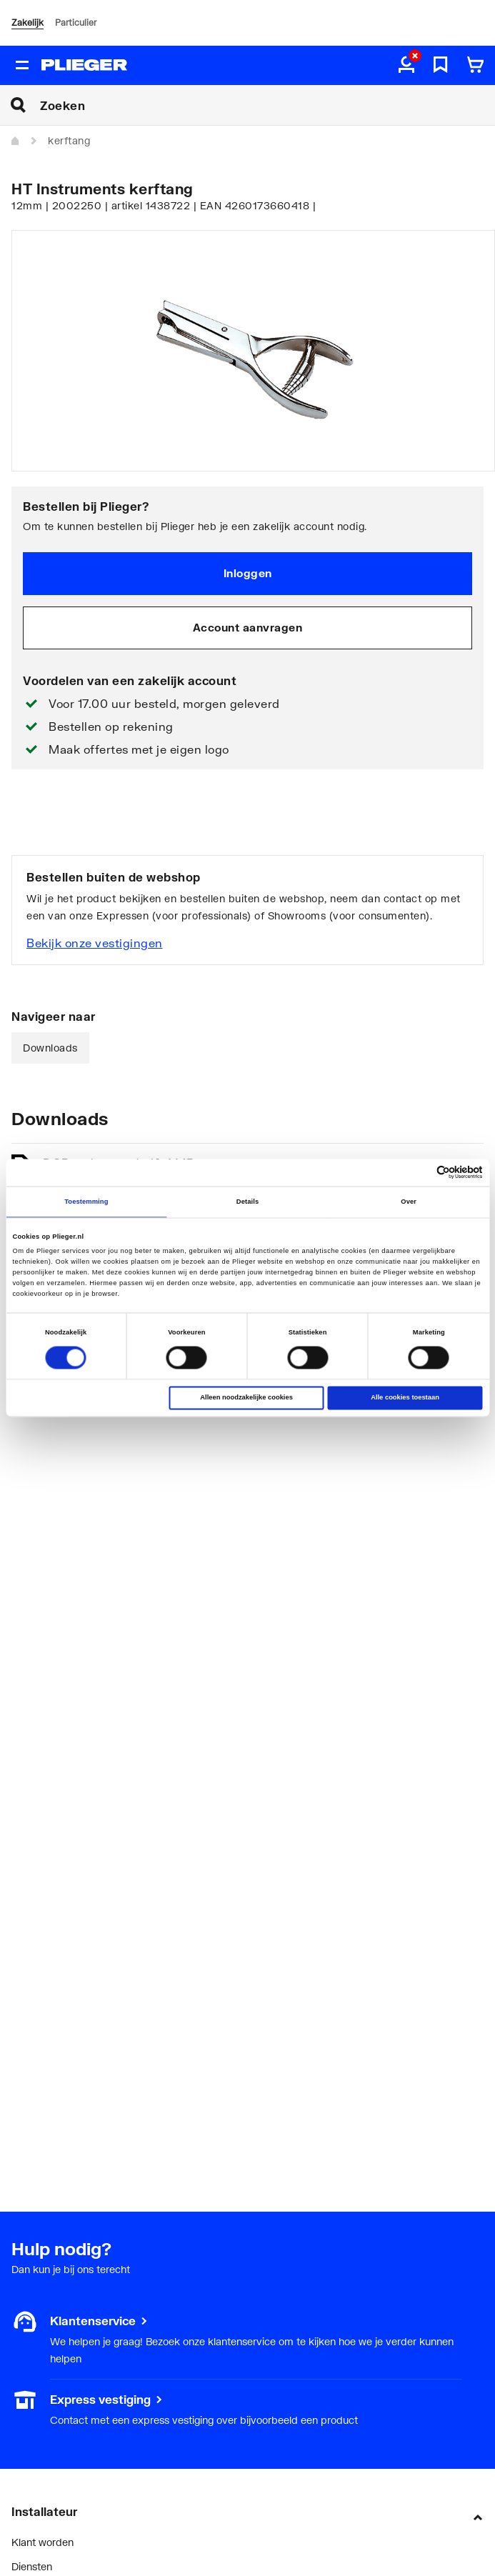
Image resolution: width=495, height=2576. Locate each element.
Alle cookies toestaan (405, 1398)
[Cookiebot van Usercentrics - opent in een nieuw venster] (420, 1172)
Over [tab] (408, 1201)
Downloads (50, 1048)
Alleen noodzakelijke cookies (246, 1398)
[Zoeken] (267, 105)
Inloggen (248, 572)
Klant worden (42, 2542)
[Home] (15, 141)
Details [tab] (247, 1201)
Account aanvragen (248, 627)
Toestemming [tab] (86, 1201)
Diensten (31, 2566)
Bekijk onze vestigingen (94, 942)
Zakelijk (27, 22)
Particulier (75, 22)
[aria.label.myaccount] (406, 65)
